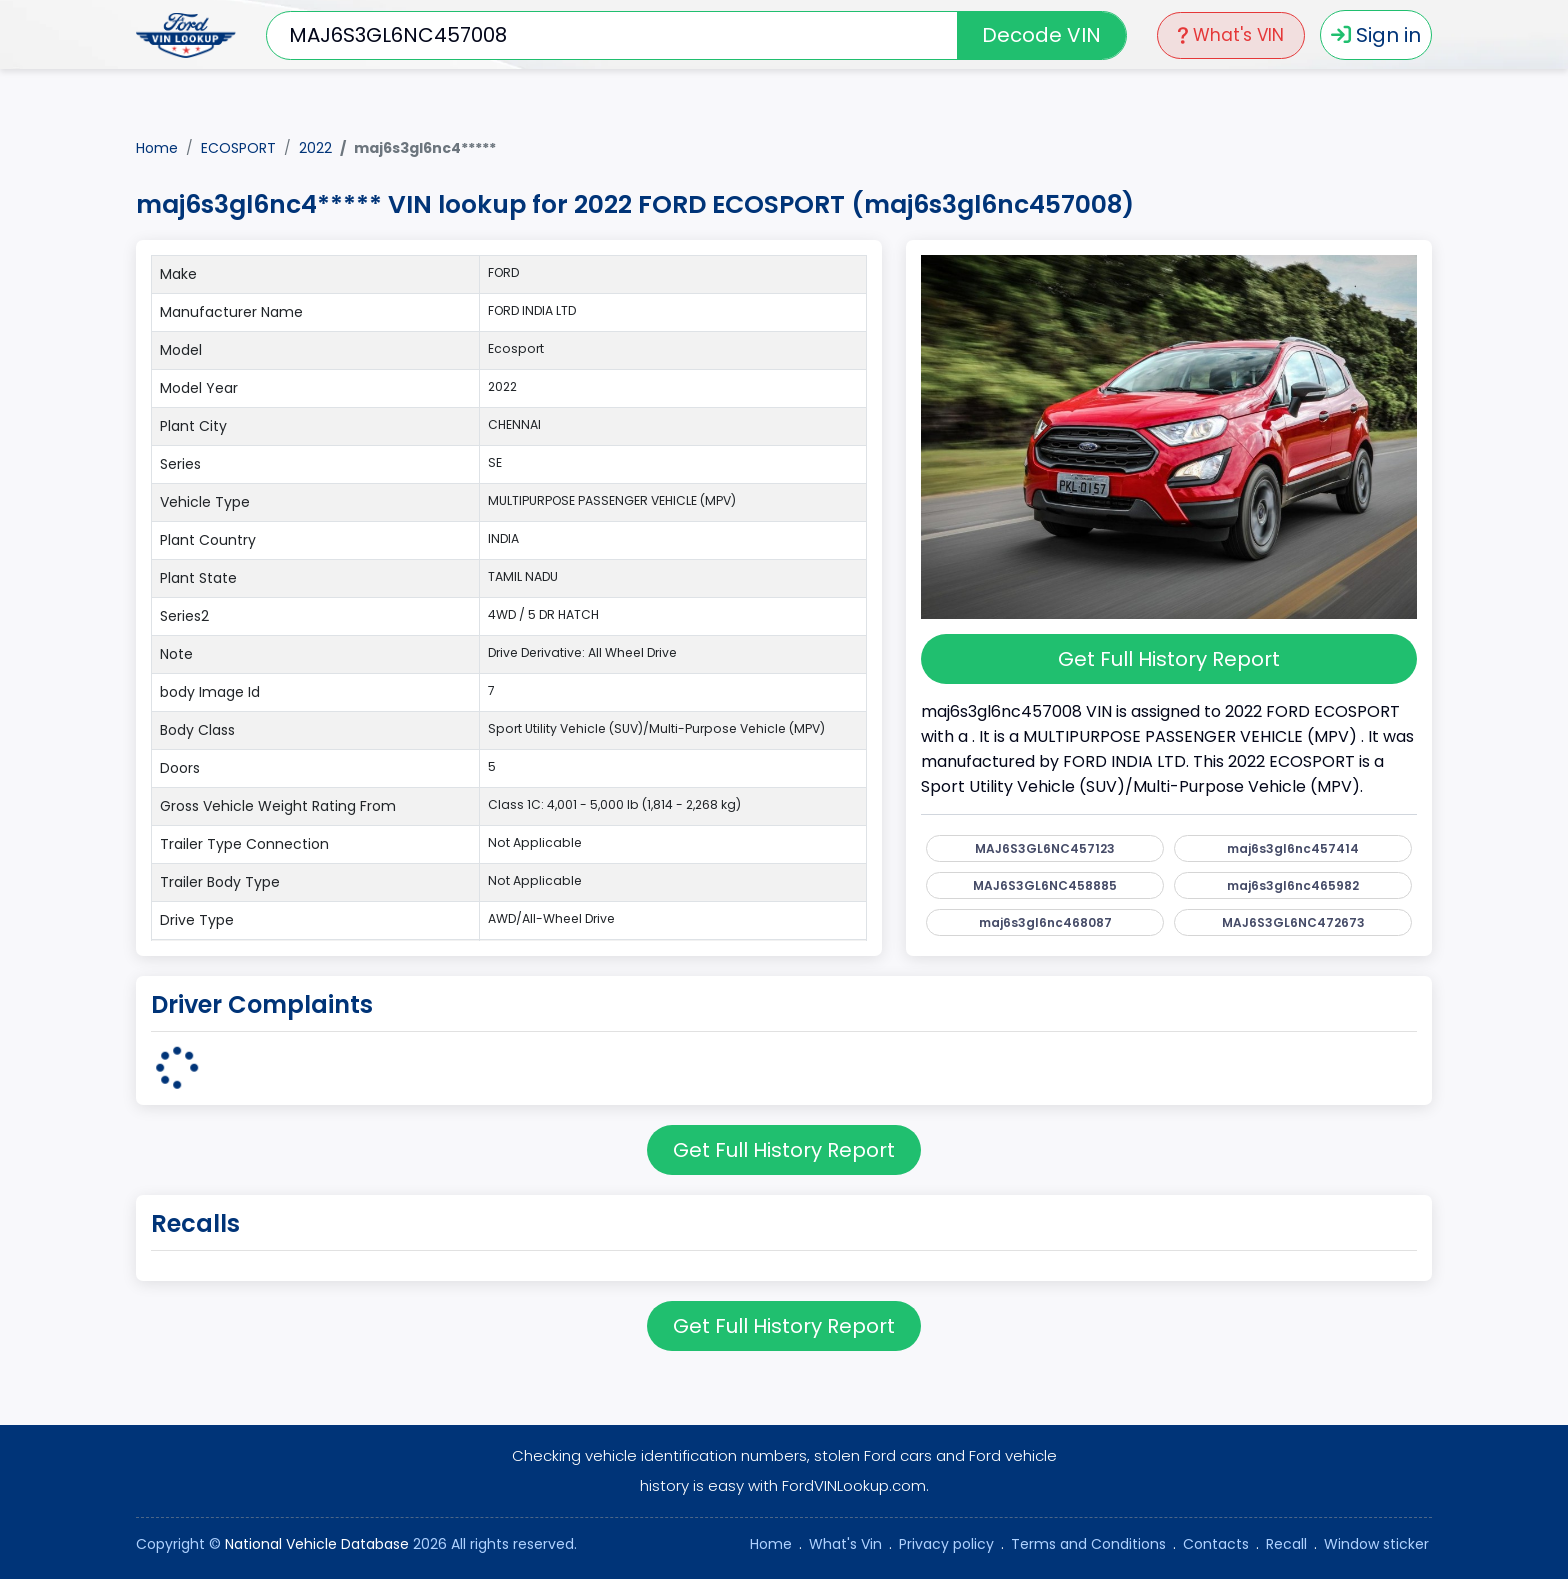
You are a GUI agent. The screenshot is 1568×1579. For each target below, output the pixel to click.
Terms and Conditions (1088, 1544)
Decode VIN (1041, 35)
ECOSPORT (238, 148)
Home (157, 148)
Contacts (1216, 1544)
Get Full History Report (1169, 659)
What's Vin (845, 1544)
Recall (1286, 1544)
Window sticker (1376, 1544)
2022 (315, 148)
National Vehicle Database (317, 1544)
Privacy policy (946, 1544)
